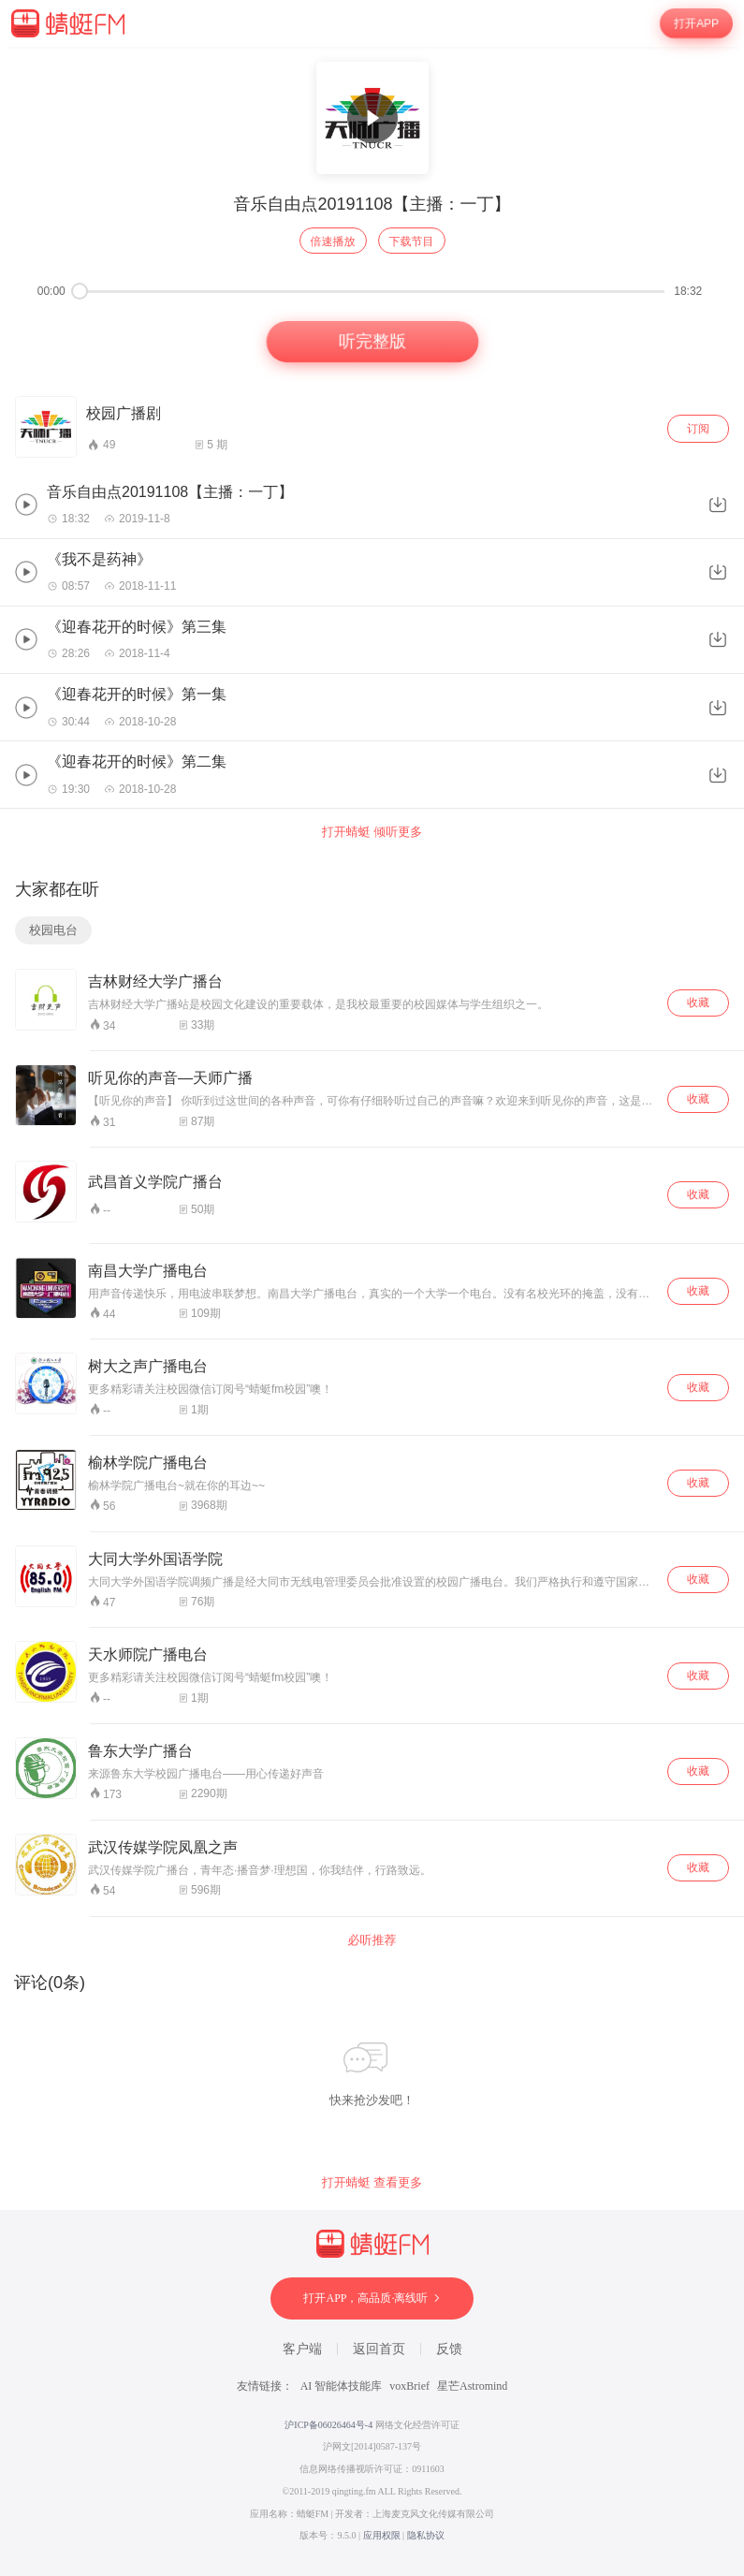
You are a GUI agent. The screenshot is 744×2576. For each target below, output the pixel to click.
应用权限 (382, 2535)
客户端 (302, 2349)
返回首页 (379, 2349)
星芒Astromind (472, 2386)
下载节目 (411, 241)
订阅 (698, 428)
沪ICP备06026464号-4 (328, 2425)
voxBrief (409, 2386)
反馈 (449, 2349)
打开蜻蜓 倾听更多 (372, 832)
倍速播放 (333, 241)
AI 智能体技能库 (341, 2386)
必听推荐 (372, 1940)
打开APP (696, 23)
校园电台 (53, 930)
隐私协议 (426, 2535)
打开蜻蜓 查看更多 (372, 2182)
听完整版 (372, 342)
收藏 (698, 1002)
